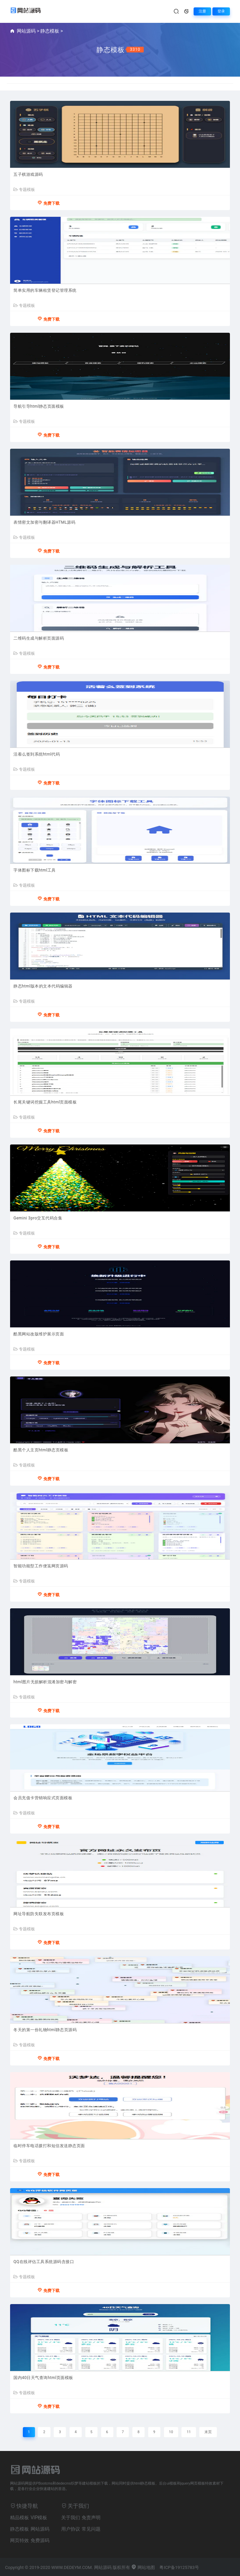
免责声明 (91, 2517)
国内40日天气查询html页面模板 (43, 2377)
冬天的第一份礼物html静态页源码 (45, 2029)
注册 (202, 11)
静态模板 (49, 31)
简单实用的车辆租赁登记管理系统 (45, 290)
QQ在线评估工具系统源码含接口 (43, 2261)
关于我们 (70, 2517)
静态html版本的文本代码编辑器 (43, 986)
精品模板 (19, 2517)
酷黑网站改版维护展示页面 (38, 1334)
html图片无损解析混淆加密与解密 (45, 1682)
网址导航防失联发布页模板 (38, 1913)
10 (171, 2432)
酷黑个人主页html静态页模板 (40, 1450)
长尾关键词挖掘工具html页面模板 (45, 1102)
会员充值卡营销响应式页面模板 (42, 1798)
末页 (208, 2432)
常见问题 (91, 2529)
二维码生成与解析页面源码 (38, 638)
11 (189, 2432)
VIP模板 (39, 2517)
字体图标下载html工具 (34, 870)
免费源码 (40, 2540)
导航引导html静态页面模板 (38, 406)
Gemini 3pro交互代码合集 (37, 1218)
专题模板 (24, 190)
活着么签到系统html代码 (36, 754)
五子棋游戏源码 (28, 174)
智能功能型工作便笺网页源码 (40, 1566)
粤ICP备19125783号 (179, 2567)
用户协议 (70, 2529)
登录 (221, 11)
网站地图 (143, 2567)
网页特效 (19, 2540)
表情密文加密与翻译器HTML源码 (44, 522)
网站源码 (26, 31)
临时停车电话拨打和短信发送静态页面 (49, 2145)
